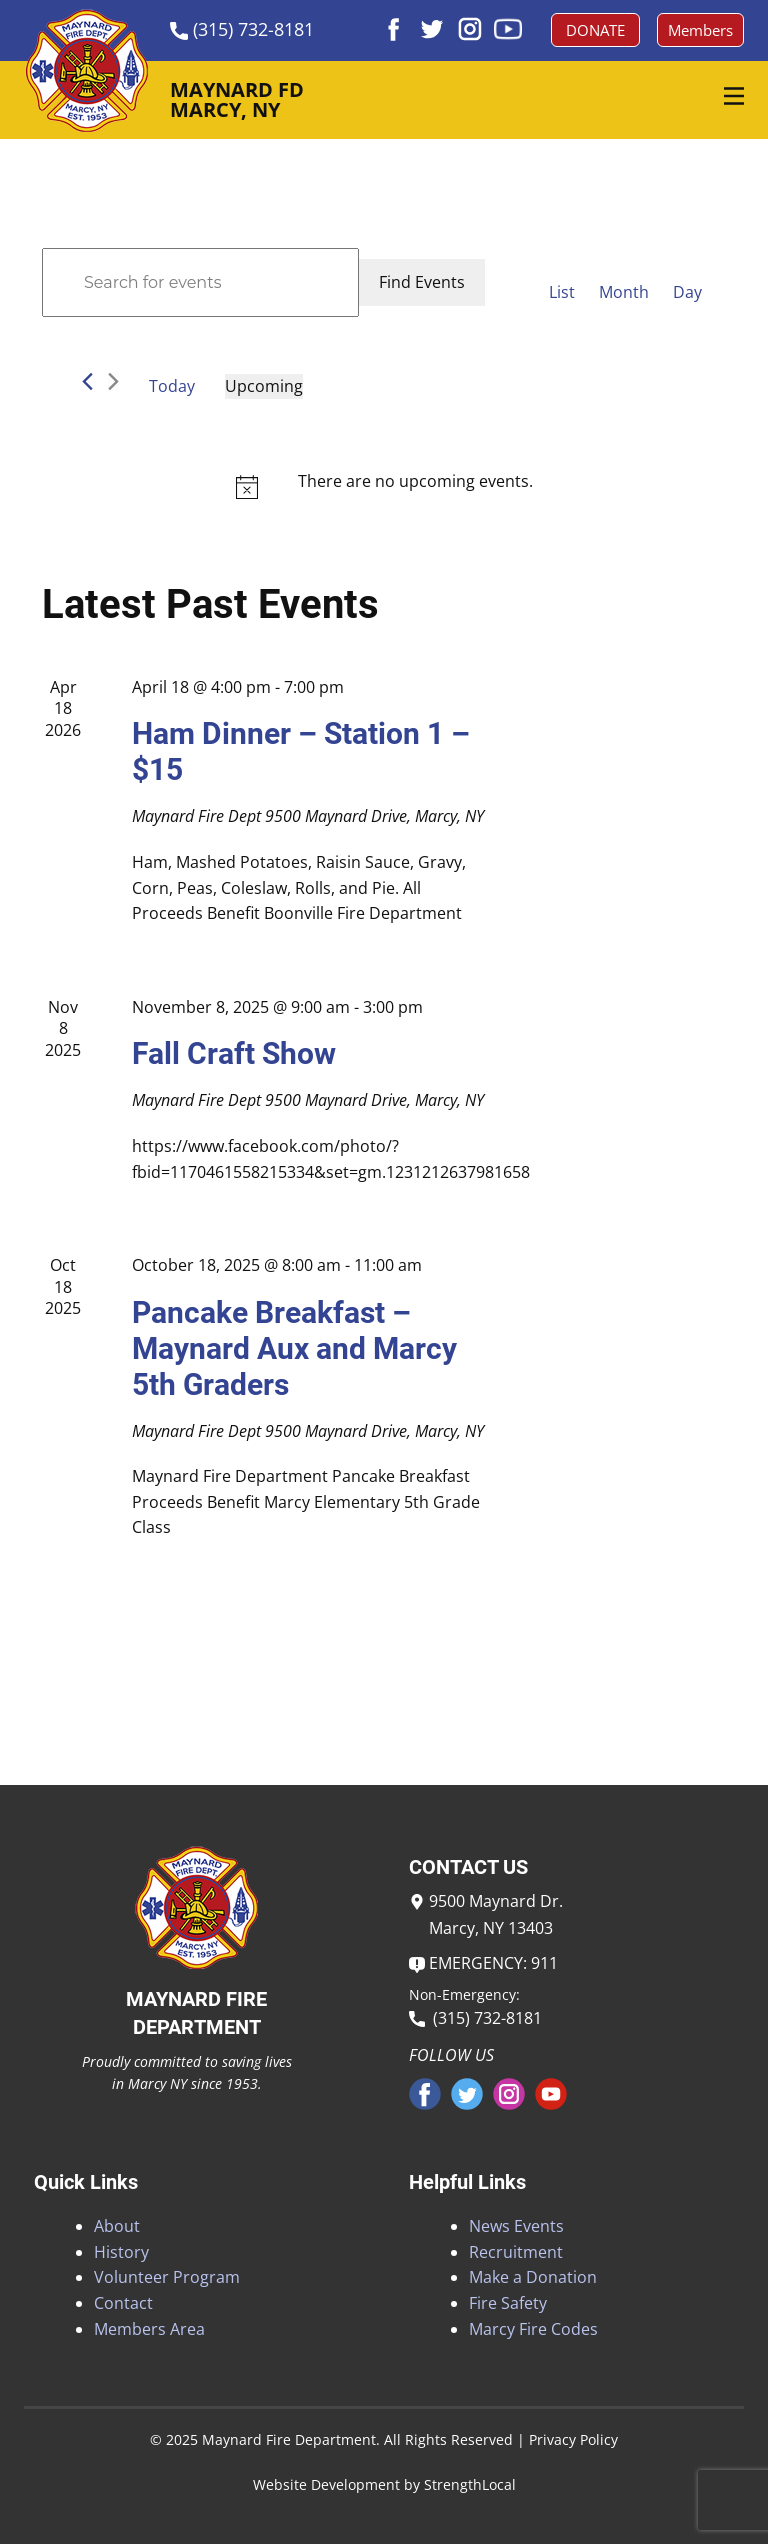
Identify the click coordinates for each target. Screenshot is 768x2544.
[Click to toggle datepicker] (264, 387)
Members (700, 30)
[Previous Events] (87, 381)
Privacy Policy (573, 2439)
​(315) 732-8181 (242, 30)
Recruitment (516, 2252)
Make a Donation (533, 2277)
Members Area (149, 2329)
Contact (123, 2303)
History (121, 2252)
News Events (516, 2226)
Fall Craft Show (234, 1053)
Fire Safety (508, 2303)
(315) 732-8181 (475, 2018)
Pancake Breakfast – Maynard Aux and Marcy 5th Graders (294, 1348)
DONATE (595, 30)
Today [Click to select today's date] (172, 386)
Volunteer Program (167, 2277)
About (117, 2226)
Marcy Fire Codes (533, 2329)
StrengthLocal (470, 2484)
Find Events (422, 282)
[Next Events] (113, 381)
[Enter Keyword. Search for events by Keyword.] (200, 283)
